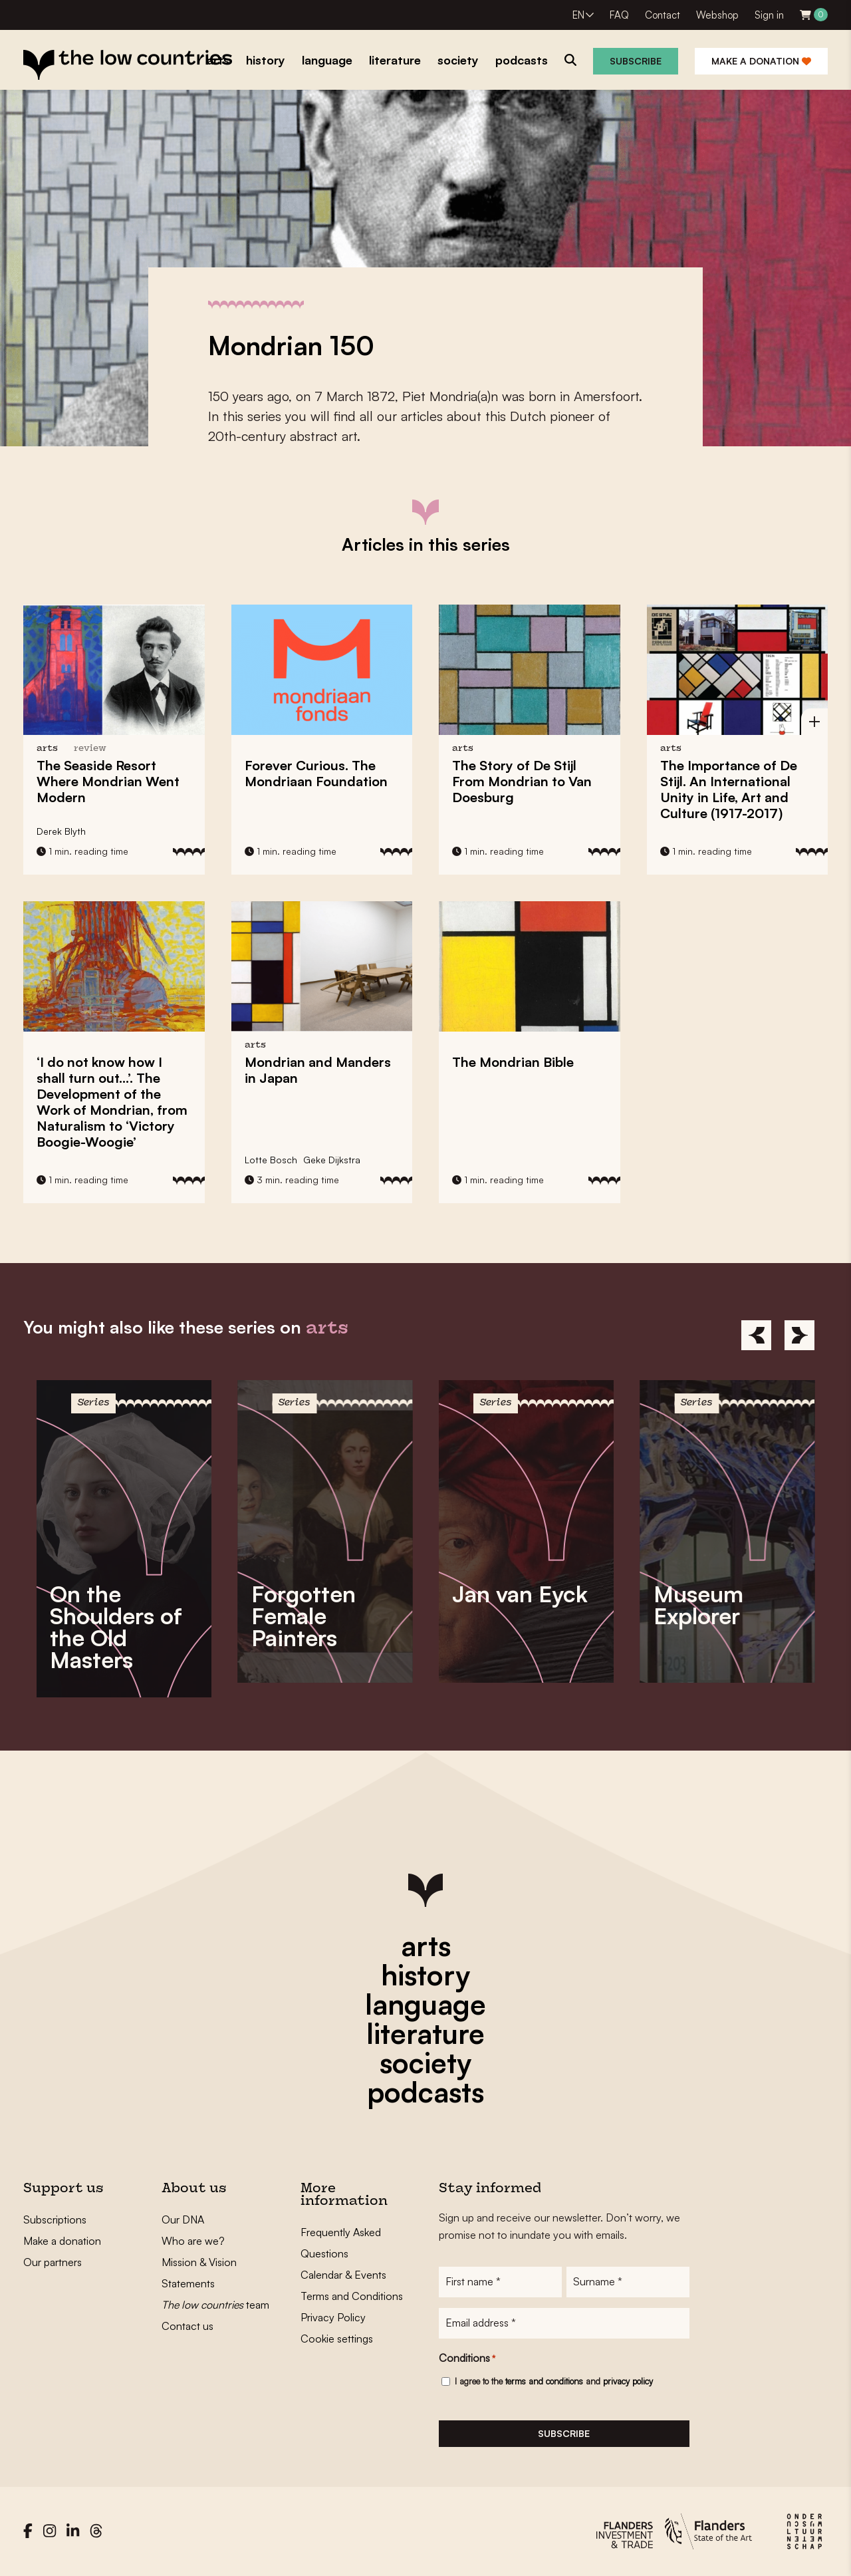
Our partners (52, 2262)
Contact (662, 15)
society (425, 2062)
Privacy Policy (333, 2317)
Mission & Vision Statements (199, 2272)
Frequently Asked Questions (341, 2242)
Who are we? (193, 2240)
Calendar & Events (343, 2274)
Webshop (717, 15)
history (425, 1974)
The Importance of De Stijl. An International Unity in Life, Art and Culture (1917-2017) (728, 789)
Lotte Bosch (271, 1159)
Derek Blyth (61, 831)
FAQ (619, 15)
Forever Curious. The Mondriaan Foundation (316, 773)
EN (578, 15)
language (425, 2004)
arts (426, 1945)
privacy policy (628, 2381)
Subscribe (636, 61)
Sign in (769, 15)
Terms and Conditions (352, 2296)
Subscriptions (54, 2219)
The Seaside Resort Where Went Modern (108, 781)
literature (425, 2033)
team (215, 2304)
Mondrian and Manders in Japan (318, 1070)
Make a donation (761, 61)
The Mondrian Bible (513, 1062)
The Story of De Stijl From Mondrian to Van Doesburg (522, 781)
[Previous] (756, 1335)
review (90, 748)
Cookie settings (337, 2338)
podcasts (425, 2092)
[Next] (799, 1335)
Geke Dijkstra (331, 1159)
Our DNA (183, 2219)
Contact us (187, 2326)
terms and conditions (544, 2381)
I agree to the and (554, 2381)
